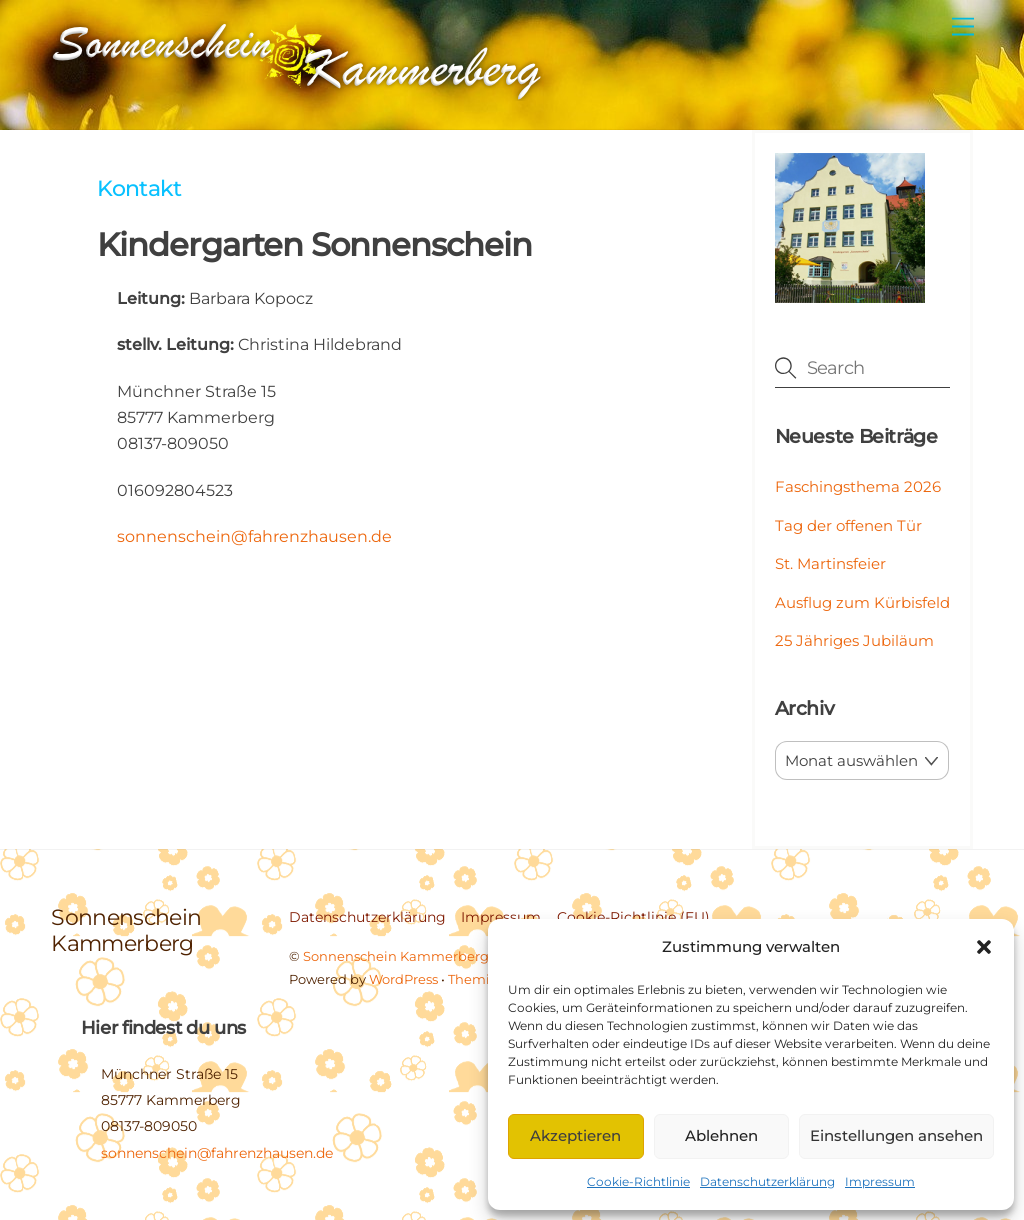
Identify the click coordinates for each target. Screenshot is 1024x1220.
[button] (984, 947)
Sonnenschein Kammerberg (396, 956)
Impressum (880, 1181)
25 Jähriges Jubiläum (854, 640)
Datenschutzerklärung (767, 1181)
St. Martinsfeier (830, 563)
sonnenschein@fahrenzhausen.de (254, 536)
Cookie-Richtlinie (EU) (633, 917)
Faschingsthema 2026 (858, 486)
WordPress (403, 979)
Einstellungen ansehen (896, 1135)
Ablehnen (721, 1135)
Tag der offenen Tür (848, 525)
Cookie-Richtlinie (638, 1181)
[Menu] (963, 27)
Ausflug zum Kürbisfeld (862, 602)
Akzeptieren (575, 1135)
